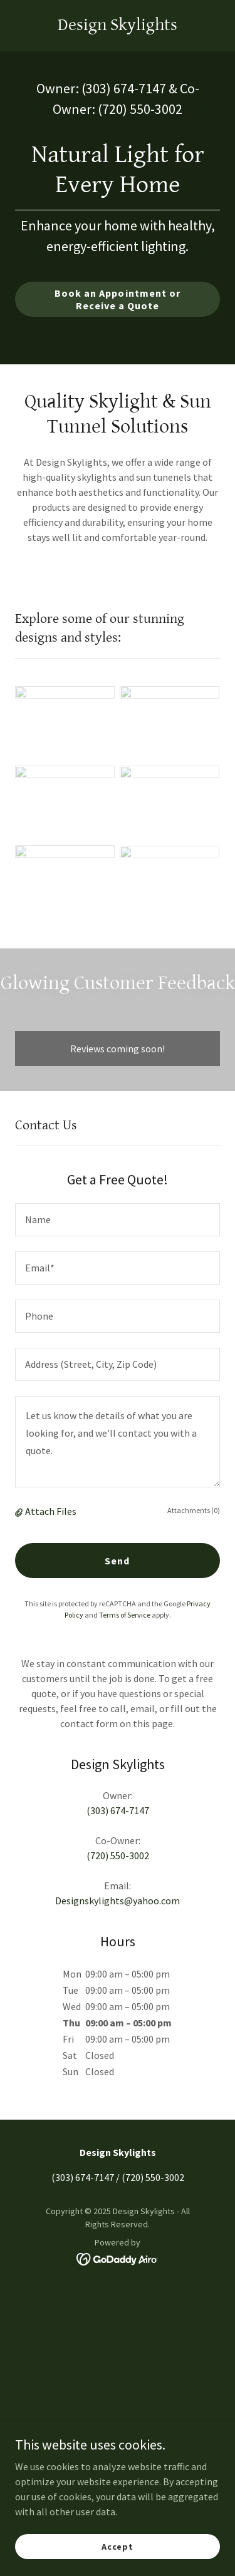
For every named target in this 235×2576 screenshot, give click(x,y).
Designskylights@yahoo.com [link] (117, 1900)
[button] (20, 1511)
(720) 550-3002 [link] (140, 109)
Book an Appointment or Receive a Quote (117, 299)
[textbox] (117, 1219)
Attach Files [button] (50, 1511)
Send (117, 1560)
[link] (117, 26)
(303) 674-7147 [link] (123, 88)
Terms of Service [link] (124, 1614)
